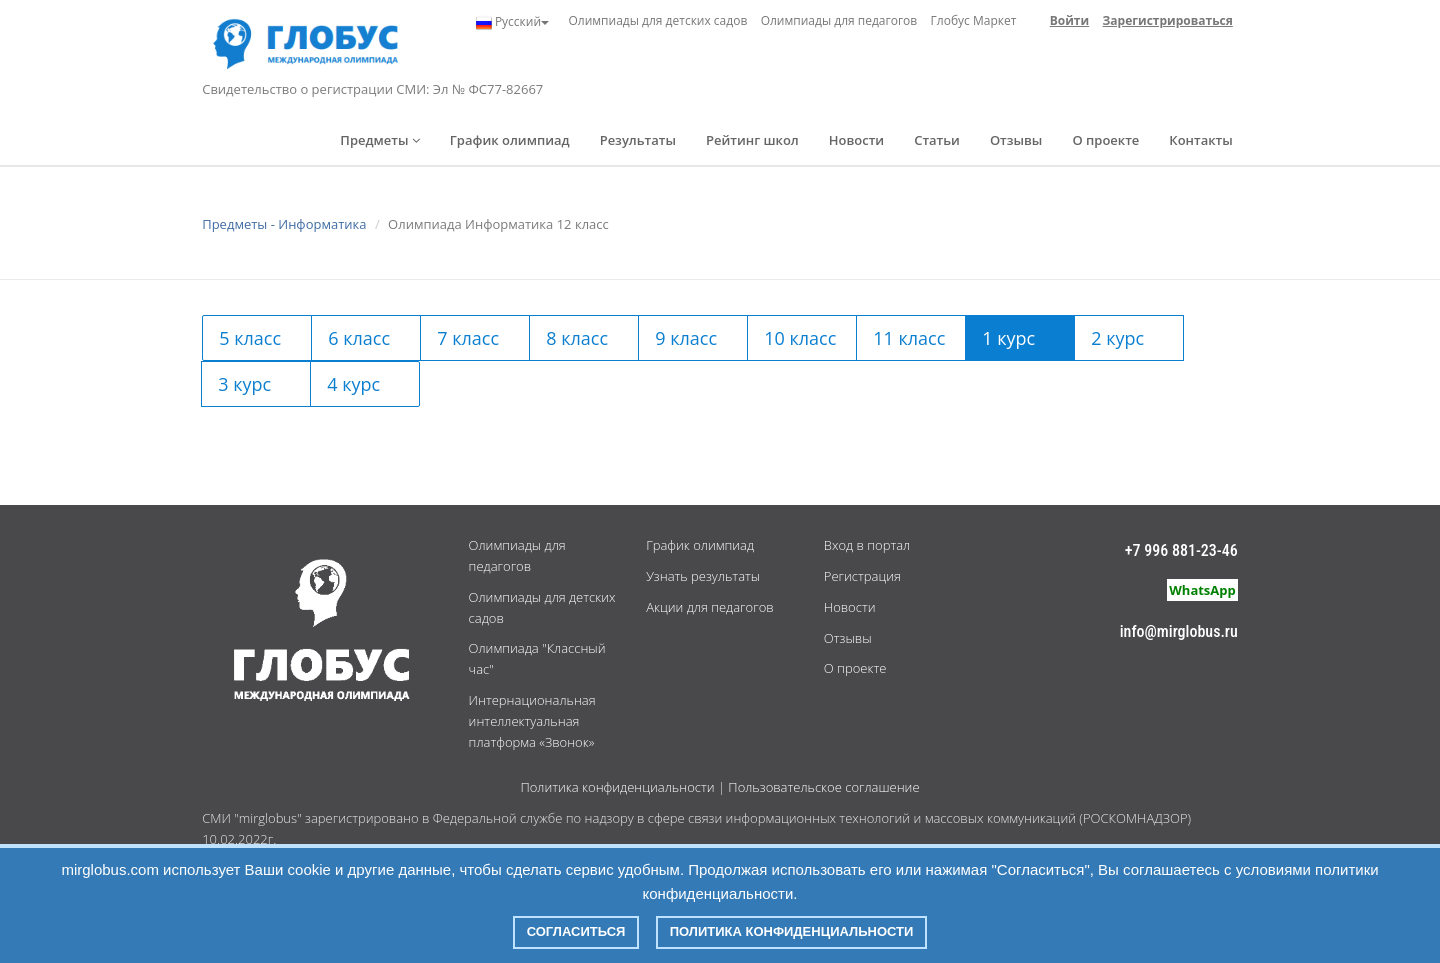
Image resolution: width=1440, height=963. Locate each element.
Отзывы (1016, 140)
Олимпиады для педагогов (839, 20)
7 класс (468, 338)
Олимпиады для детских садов (657, 20)
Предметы (380, 140)
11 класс (909, 338)
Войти (1069, 20)
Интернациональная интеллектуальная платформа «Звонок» (532, 721)
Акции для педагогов (709, 607)
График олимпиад (510, 140)
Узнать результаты (703, 576)
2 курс (1117, 338)
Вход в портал (867, 545)
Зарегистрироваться (1168, 20)
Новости (856, 140)
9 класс (686, 338)
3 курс (244, 384)
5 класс (250, 338)
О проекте (1105, 140)
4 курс (353, 384)
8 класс (577, 338)
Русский (512, 22)
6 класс (359, 338)
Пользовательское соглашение (823, 787)
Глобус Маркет (974, 20)
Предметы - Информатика (284, 224)
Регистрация (862, 576)
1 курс (1008, 338)
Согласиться (576, 931)
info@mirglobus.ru (1179, 631)
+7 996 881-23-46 (1181, 550)
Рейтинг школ (752, 140)
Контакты (1200, 140)
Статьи (937, 140)
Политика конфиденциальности (617, 787)
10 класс (800, 338)
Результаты (638, 140)
